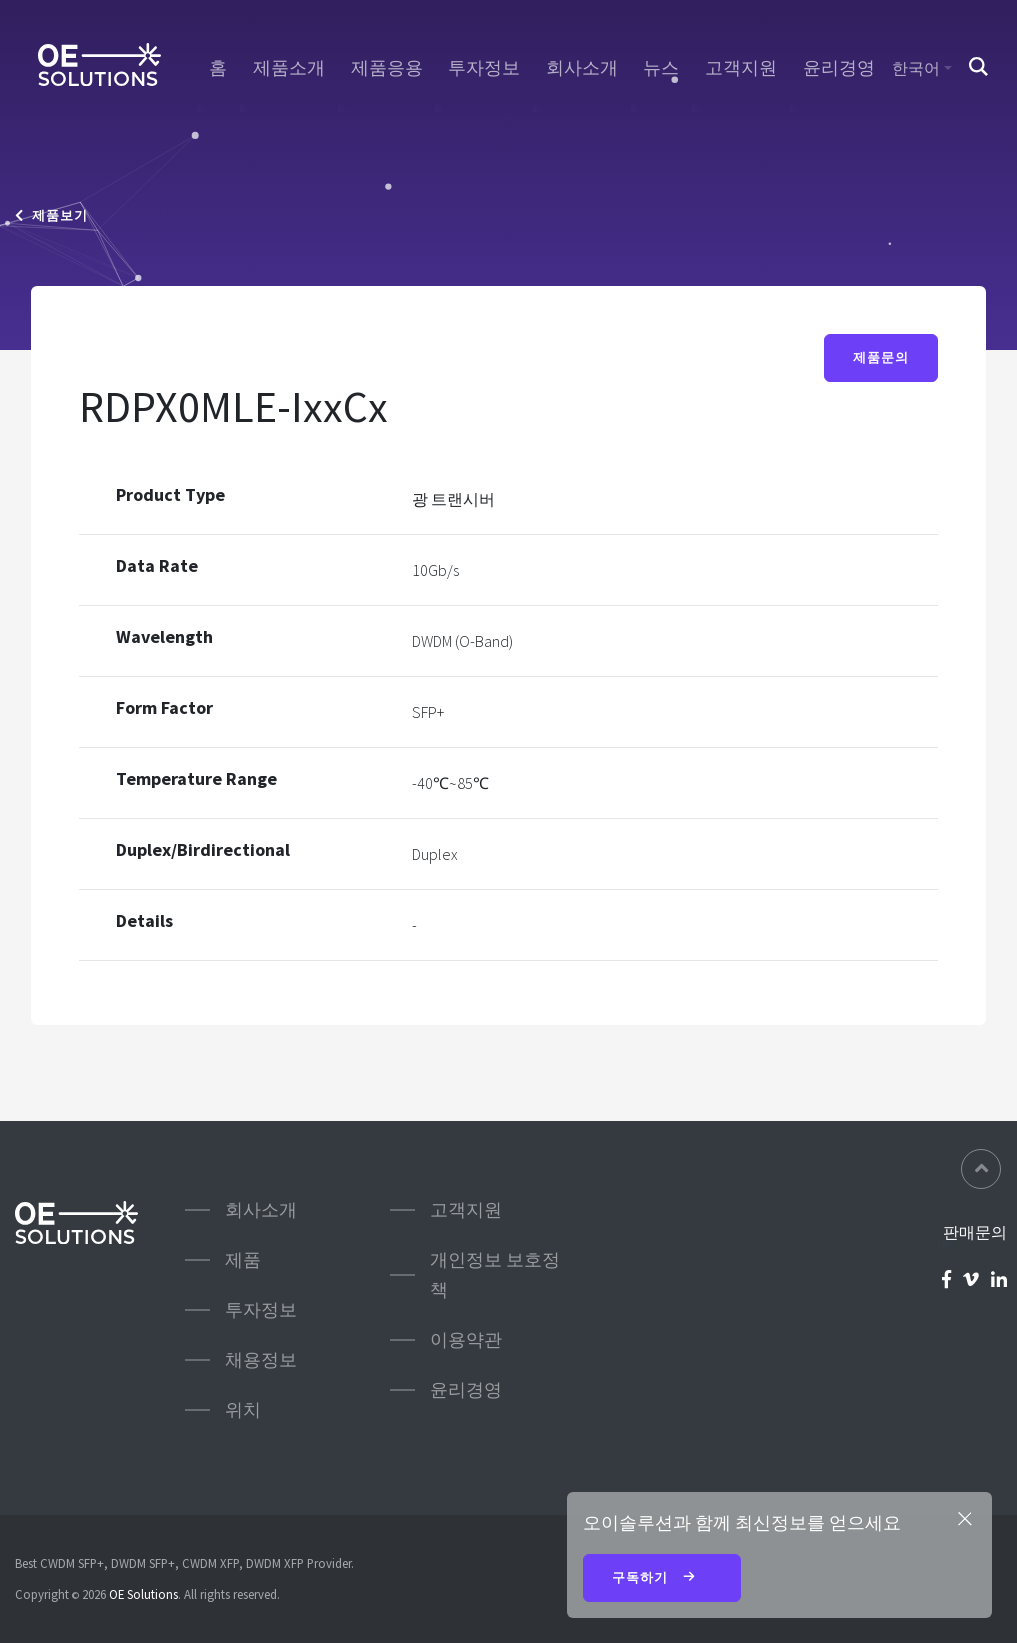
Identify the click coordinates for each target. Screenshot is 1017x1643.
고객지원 (741, 68)
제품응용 (387, 68)
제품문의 (881, 358)
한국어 (916, 68)
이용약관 (466, 1339)
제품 (243, 1259)
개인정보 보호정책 (495, 1274)
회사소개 (582, 68)
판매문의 (975, 1232)
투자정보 (484, 68)
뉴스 (661, 68)
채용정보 (261, 1359)
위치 (243, 1409)
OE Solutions (143, 1594)
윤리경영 (839, 68)
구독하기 (662, 1579)
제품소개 (289, 68)
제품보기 (51, 215)
